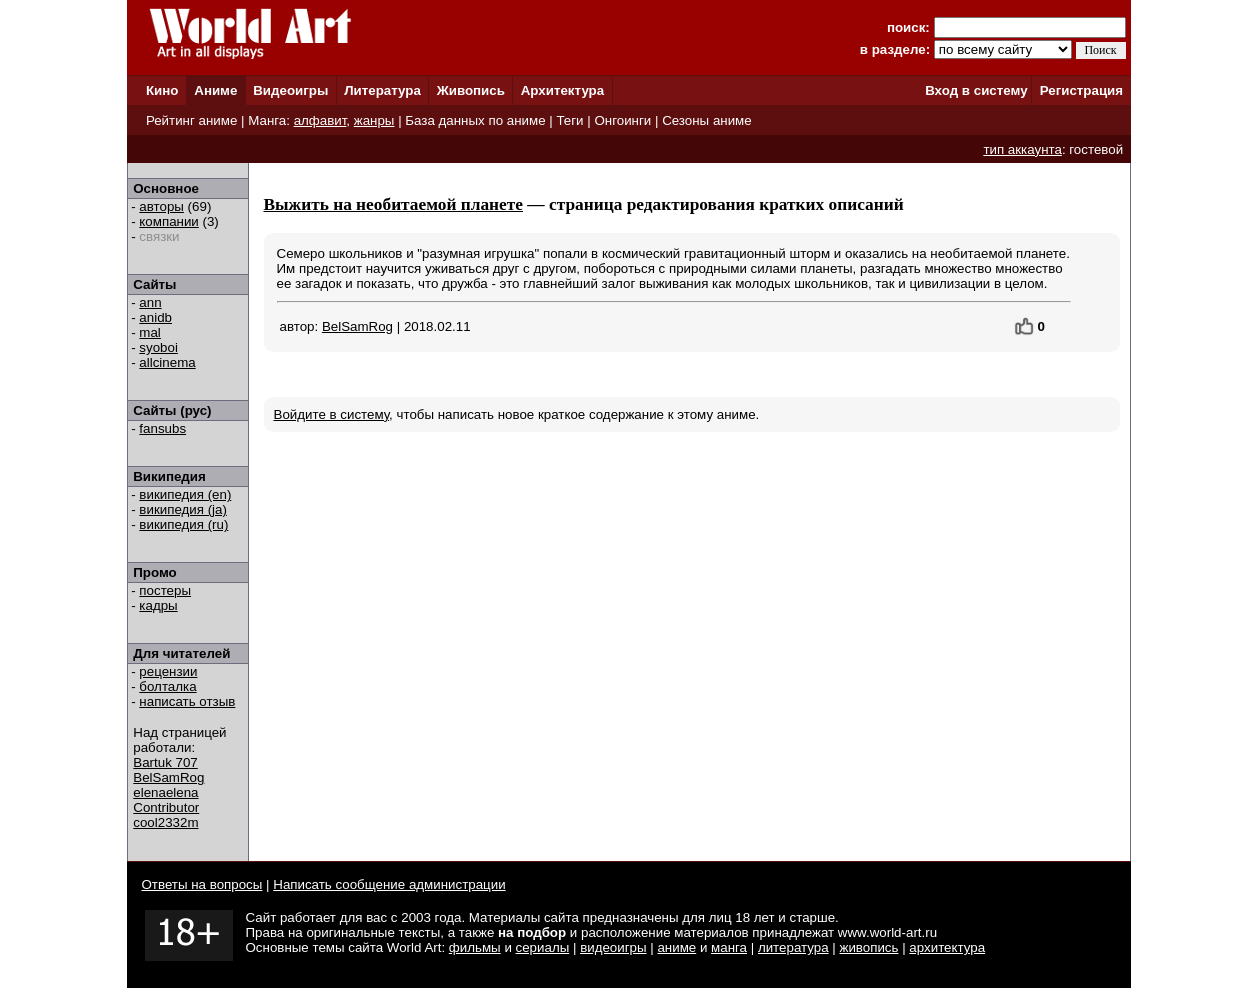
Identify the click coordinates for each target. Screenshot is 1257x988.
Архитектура (562, 90)
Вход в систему (976, 90)
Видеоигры (290, 90)
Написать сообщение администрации (389, 884)
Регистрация (1081, 90)
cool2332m (165, 822)
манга (729, 947)
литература (793, 947)
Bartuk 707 (165, 762)
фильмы (475, 947)
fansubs (162, 428)
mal (149, 332)
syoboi (158, 347)
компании (168, 221)
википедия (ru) (183, 524)
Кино (162, 90)
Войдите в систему (332, 414)
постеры (165, 590)
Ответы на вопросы (202, 884)
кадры (158, 605)
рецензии (168, 671)
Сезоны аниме (707, 120)
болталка (167, 686)
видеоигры (613, 947)
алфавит (320, 120)
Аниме (215, 90)
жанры (374, 120)
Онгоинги (622, 120)
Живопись (471, 90)
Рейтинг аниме (191, 120)
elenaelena (165, 792)
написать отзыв (187, 701)
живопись (868, 947)
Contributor (166, 807)
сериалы (543, 947)
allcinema (167, 362)
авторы (161, 206)
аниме (676, 947)
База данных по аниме (475, 120)
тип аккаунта (1022, 149)
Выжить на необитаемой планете (394, 204)
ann (150, 302)
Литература (382, 90)
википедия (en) (185, 494)
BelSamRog (168, 777)
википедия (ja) (183, 509)
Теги (569, 120)
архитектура (947, 947)
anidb (155, 317)
